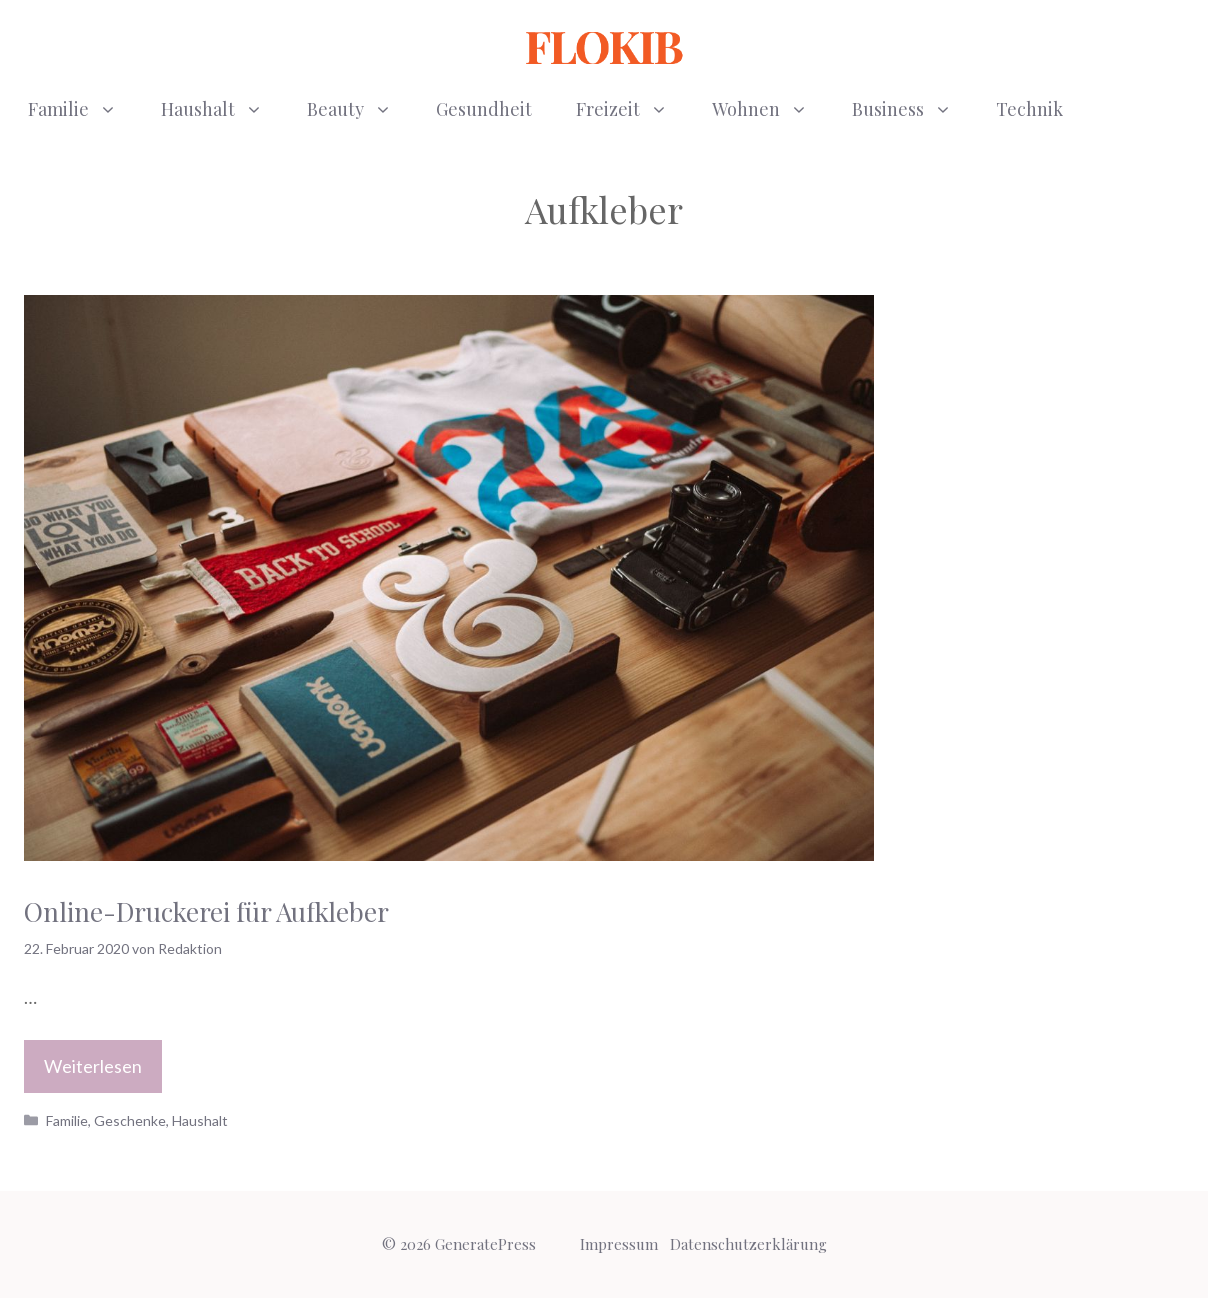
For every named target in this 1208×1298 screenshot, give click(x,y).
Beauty (360, 109)
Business (913, 109)
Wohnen (771, 109)
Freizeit (633, 109)
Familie (83, 109)
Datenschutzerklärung (748, 1244)
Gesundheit (484, 109)
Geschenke (130, 1120)
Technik (1029, 109)
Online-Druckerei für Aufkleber (206, 911)
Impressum (619, 1244)
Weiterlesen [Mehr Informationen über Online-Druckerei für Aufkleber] (93, 1066)
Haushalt (223, 109)
